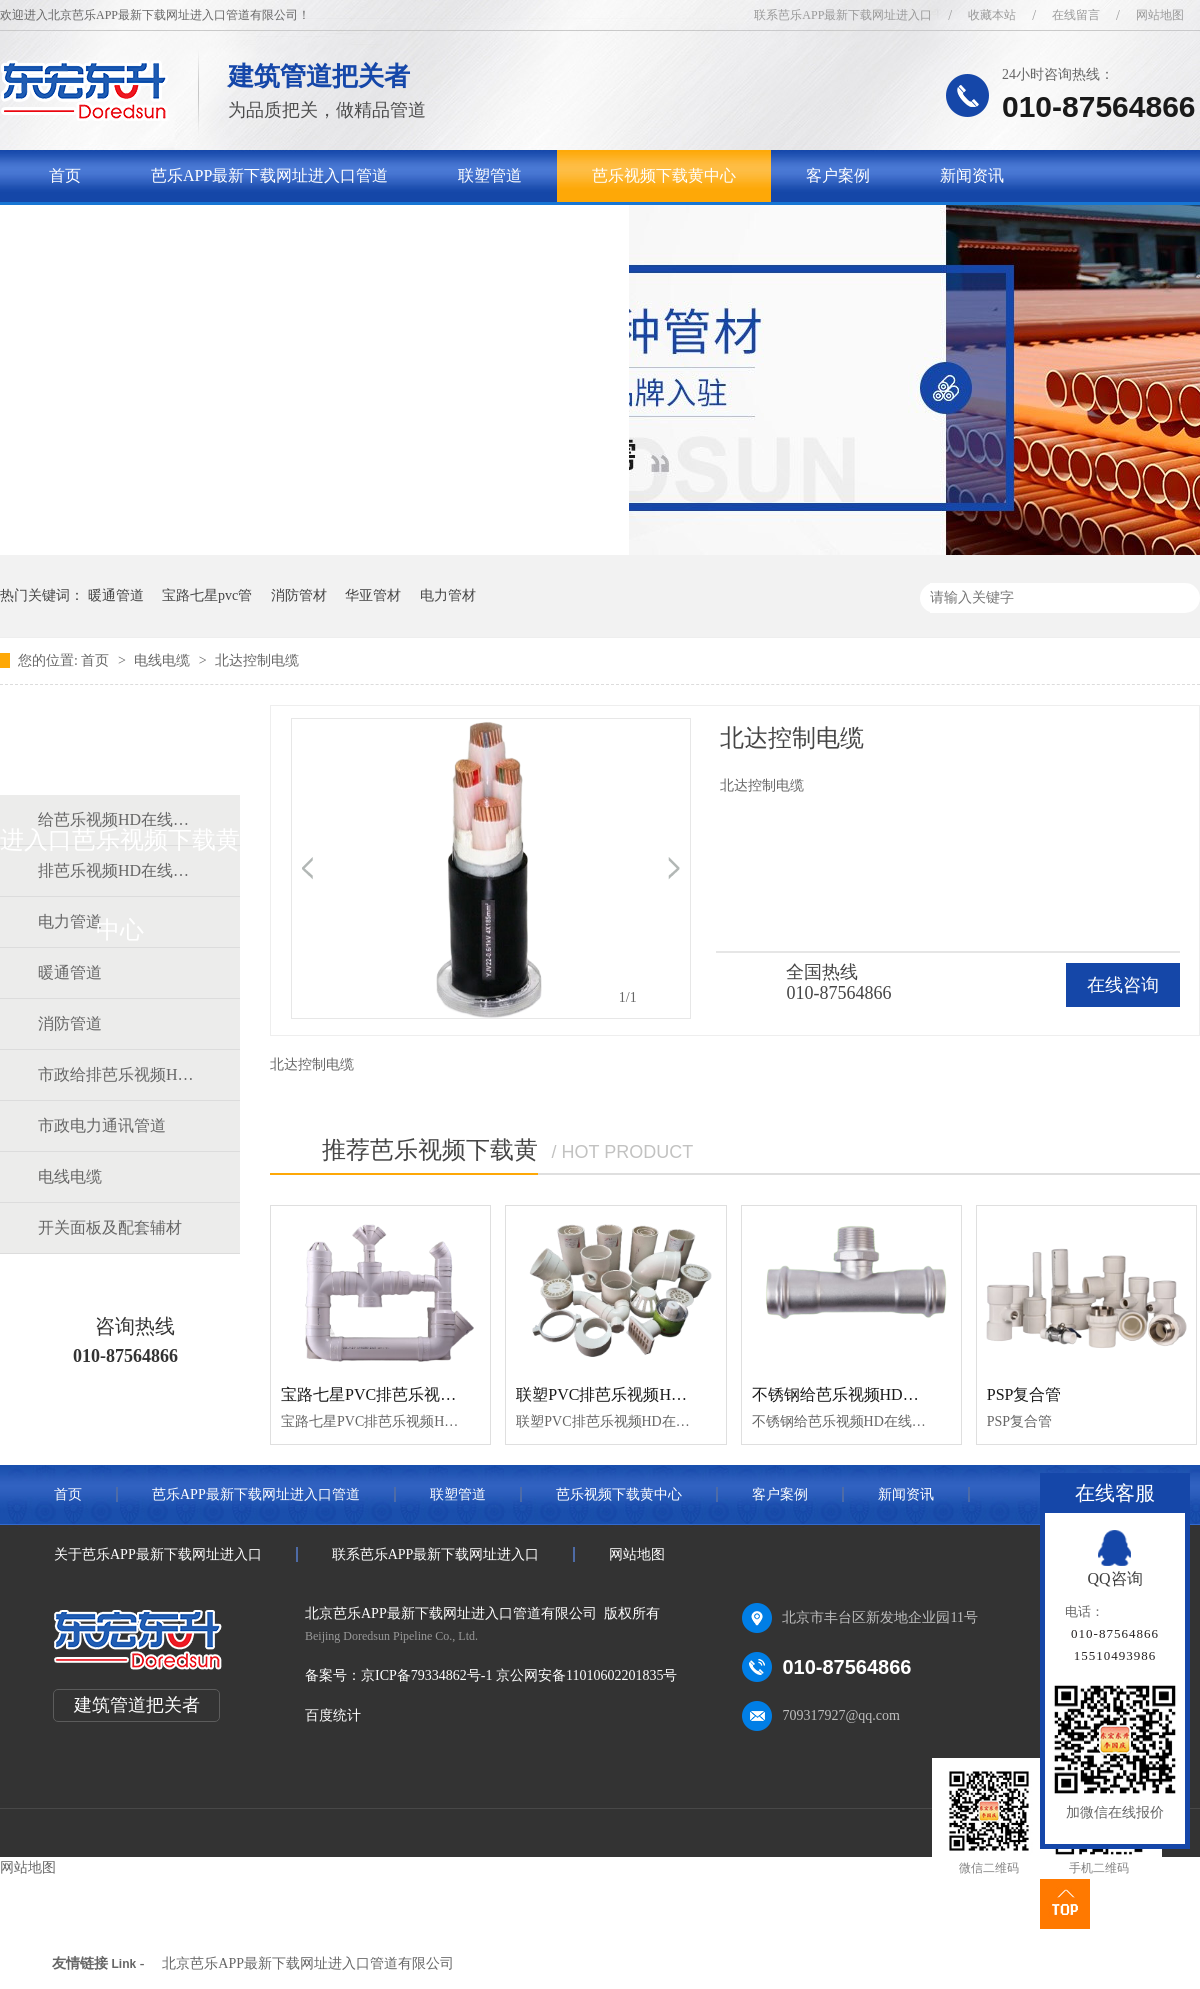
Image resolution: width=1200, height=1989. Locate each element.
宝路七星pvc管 (207, 595)
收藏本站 (992, 15)
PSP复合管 (1024, 1394)
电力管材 (448, 595)
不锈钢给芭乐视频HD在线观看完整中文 (891, 1394)
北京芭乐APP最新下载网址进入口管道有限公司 (308, 1963)
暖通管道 (116, 595)
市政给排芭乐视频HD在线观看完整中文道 (119, 1074)
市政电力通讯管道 (102, 1125)
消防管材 (299, 595)
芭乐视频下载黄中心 (664, 175)
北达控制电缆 (257, 660)
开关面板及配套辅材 (110, 1227)
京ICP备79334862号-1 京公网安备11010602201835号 (519, 1675)
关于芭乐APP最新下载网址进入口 (167, 227)
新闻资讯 (972, 175)
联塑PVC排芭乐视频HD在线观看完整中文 (663, 1394)
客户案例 (838, 175)
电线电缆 (164, 660)
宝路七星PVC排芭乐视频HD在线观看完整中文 (444, 1394)
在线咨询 (1123, 985)
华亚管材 (373, 595)
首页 (65, 175)
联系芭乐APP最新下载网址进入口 (843, 15)
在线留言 (1076, 15)
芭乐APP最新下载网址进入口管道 (269, 175)
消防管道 (70, 1023)
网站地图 (1160, 15)
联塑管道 (490, 175)
